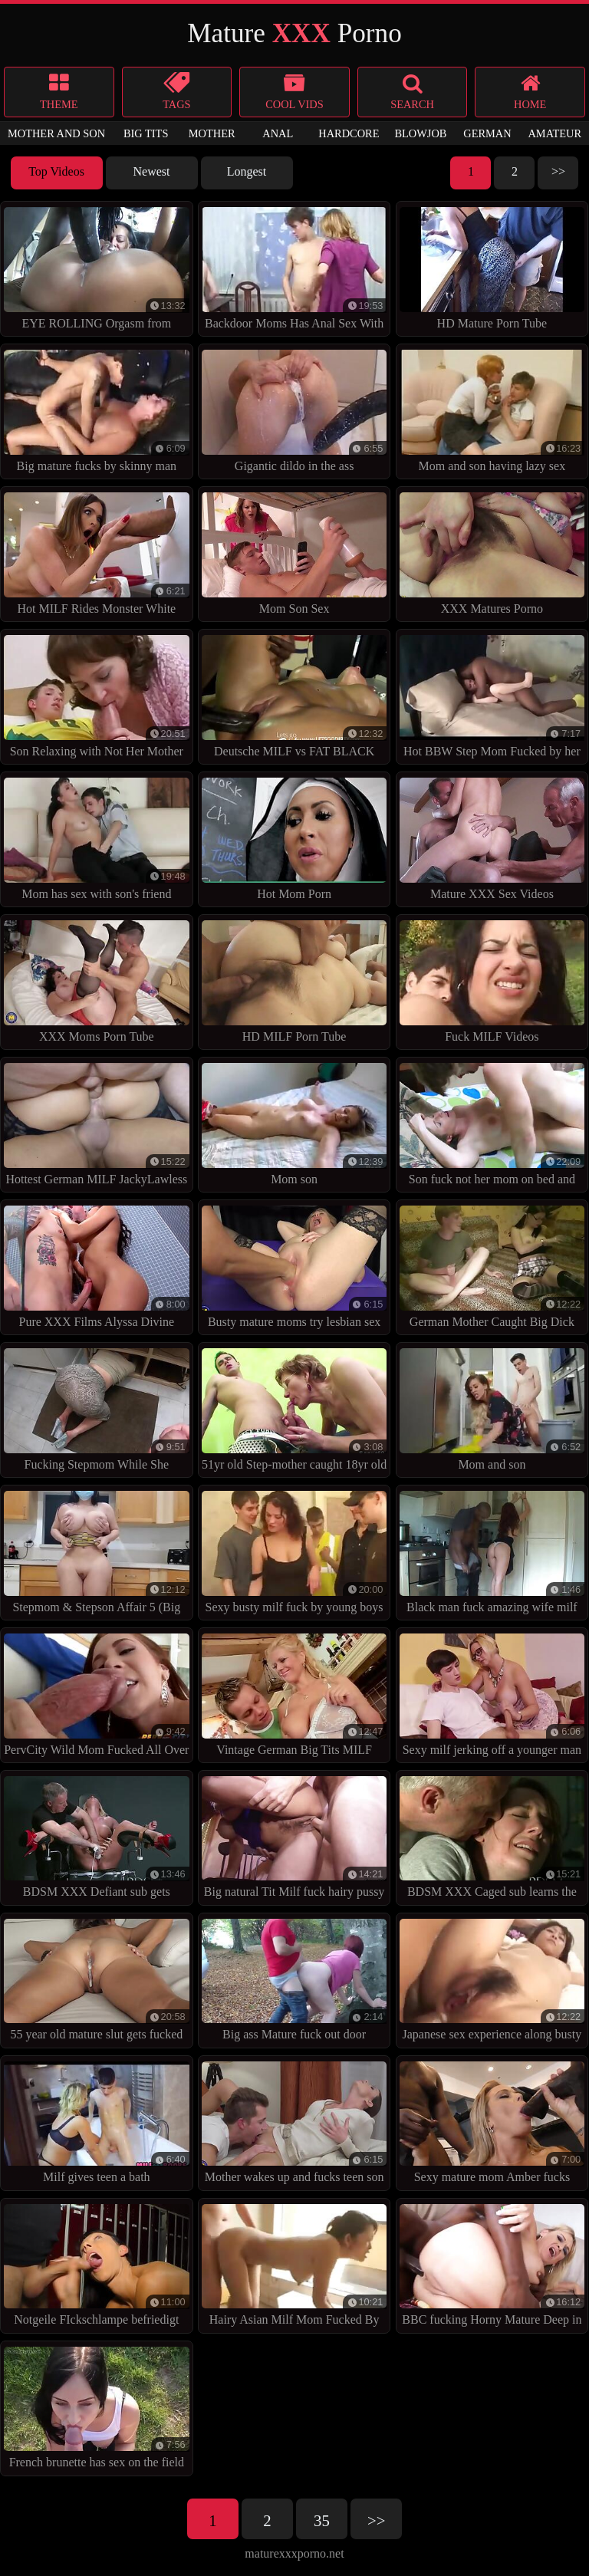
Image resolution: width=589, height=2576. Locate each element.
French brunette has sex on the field (96, 2408)
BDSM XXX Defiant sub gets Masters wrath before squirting (96, 1841)
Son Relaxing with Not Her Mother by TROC (96, 700)
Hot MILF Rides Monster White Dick (96, 557)
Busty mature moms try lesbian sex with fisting (294, 1270)
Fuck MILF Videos (492, 981)
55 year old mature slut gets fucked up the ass (96, 1983)
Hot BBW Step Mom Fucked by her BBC (492, 700)
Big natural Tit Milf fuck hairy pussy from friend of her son (294, 1841)
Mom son (294, 1124)
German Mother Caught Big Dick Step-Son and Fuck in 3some (492, 1270)
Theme (59, 91)
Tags (177, 91)
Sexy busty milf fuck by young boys (294, 1552)
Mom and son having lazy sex (492, 411)
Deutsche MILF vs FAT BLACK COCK (294, 700)
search (412, 91)
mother (212, 133)
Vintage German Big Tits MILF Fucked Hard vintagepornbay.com (294, 1698)
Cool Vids (294, 91)
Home (529, 91)
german (487, 133)
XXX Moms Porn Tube (96, 981)
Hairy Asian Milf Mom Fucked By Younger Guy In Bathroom (294, 2269)
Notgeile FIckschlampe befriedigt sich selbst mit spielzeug (96, 2269)
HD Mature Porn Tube (492, 268)
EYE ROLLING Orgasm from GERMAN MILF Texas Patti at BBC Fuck (96, 272)
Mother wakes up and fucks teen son (294, 2122)
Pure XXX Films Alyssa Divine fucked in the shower (96, 1270)
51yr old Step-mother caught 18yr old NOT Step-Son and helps (294, 1413)
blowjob (420, 133)
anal (277, 133)
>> (558, 171)
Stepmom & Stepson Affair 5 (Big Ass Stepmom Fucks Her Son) (96, 1555)
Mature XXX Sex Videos (492, 839)
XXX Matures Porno (492, 553)
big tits (146, 133)
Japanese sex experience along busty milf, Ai (492, 1983)
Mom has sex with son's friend (96, 839)
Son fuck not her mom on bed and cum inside (492, 1128)
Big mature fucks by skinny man (96, 411)
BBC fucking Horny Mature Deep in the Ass (492, 2269)
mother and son (56, 133)
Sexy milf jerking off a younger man (492, 1694)
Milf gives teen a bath (96, 2122)
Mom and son (492, 1409)
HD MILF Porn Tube (294, 981)
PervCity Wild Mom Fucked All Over (96, 1694)
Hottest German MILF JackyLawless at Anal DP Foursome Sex (96, 1128)
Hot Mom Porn (294, 839)
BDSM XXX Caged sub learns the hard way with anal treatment (492, 1841)
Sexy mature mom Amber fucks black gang (492, 2126)
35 (322, 2520)
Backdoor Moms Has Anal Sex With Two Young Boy (294, 272)
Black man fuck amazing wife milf (492, 1552)
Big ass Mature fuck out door (294, 1980)
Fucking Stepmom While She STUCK (96, 1413)
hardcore (348, 133)
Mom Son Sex (294, 553)
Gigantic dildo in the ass (294, 411)
